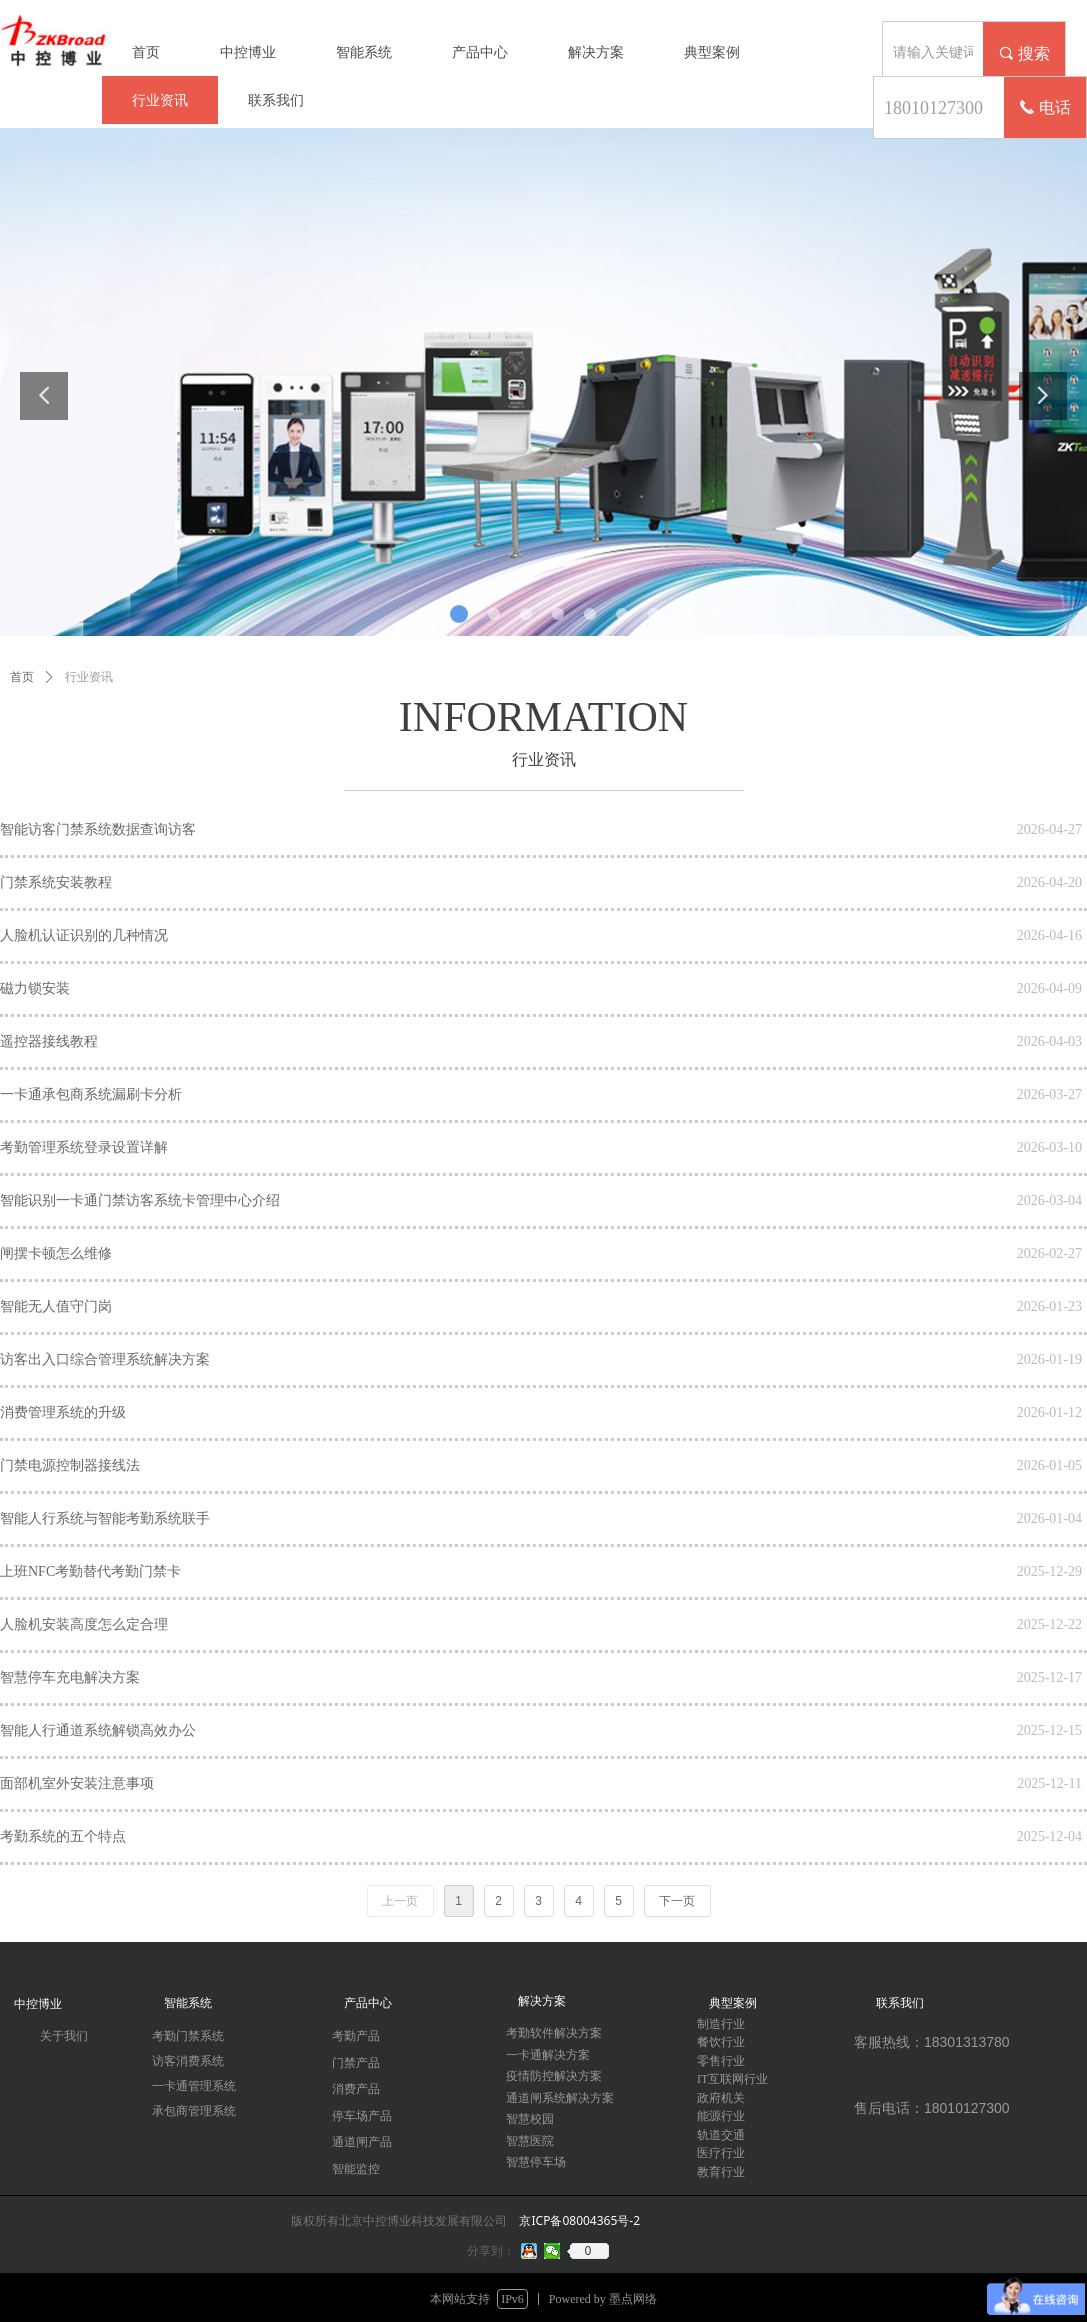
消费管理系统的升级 (63, 1412)
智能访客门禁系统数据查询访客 (98, 829)
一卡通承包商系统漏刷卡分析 (91, 1094)
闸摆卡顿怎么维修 (56, 1253)
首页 (22, 677)
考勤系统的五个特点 (63, 1836)
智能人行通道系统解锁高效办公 (98, 1730)
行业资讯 (89, 677)
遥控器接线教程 (49, 1041)
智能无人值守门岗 (56, 1306)
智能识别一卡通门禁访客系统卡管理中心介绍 (140, 1200)
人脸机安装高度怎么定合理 (84, 1624)
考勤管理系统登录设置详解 (84, 1147)
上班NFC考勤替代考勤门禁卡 (90, 1571)
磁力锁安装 (35, 988)
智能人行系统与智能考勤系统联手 (105, 1518)
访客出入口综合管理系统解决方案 (105, 1359)
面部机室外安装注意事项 (77, 1783)
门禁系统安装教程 (56, 882)
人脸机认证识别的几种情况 (84, 935)
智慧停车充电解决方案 (70, 1677)
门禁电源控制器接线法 (70, 1465)
